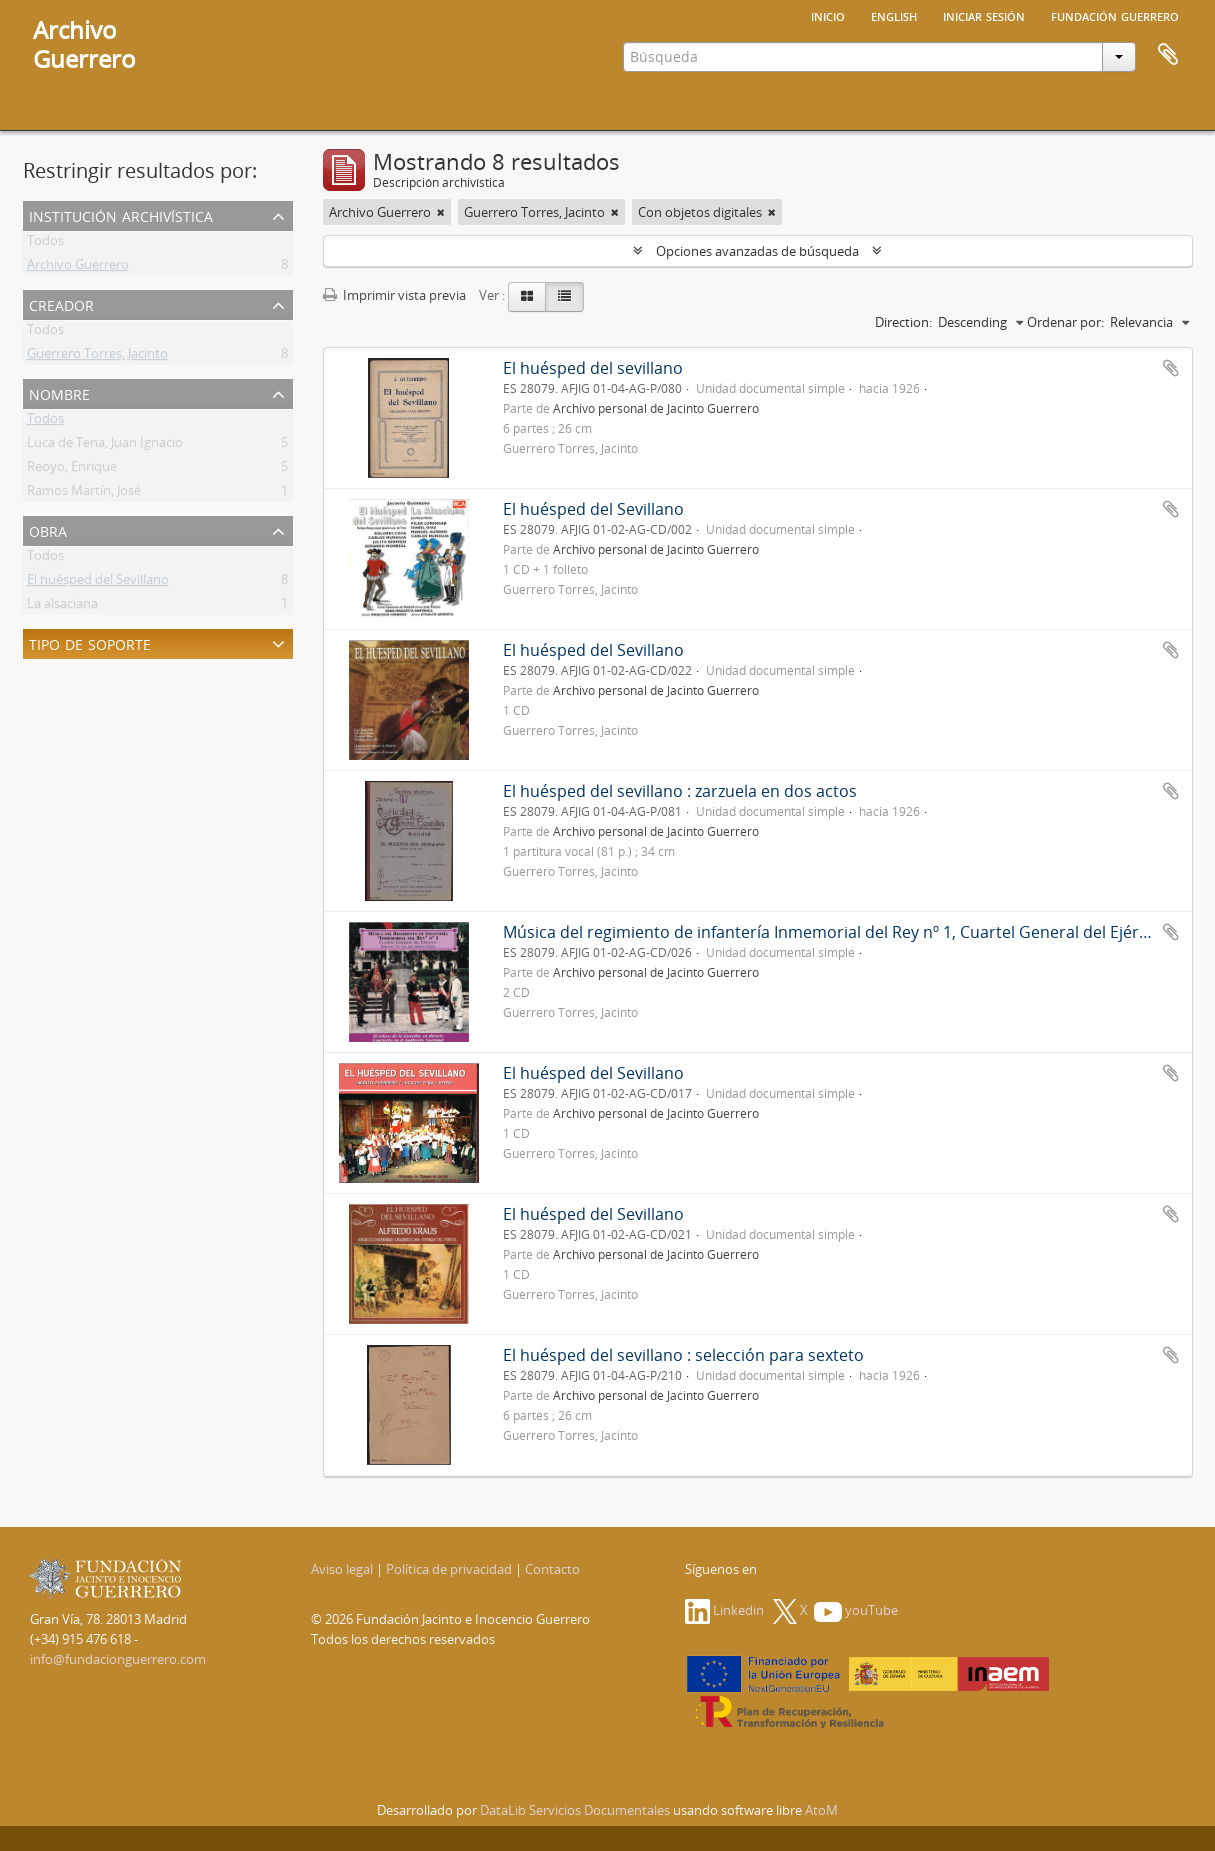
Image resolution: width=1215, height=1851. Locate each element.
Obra (48, 529)
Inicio (828, 15)
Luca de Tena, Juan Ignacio (105, 446)
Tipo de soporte (90, 642)
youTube (856, 1610)
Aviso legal (342, 1569)
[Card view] (527, 297)
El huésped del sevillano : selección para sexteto (683, 1355)
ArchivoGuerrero (84, 44)
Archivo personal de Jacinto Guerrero (656, 408)
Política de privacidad (449, 1569)
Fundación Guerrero (1115, 15)
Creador (61, 303)
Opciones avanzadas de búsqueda (757, 251)
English (894, 15)
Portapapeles (1168, 55)
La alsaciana (62, 607)
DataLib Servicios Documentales (575, 1810)
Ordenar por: (1065, 322)
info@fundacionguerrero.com (118, 1659)
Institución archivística (121, 214)
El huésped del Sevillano (98, 583)
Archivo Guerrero (78, 268)
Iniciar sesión (984, 15)
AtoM (821, 1810)
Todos (45, 244)
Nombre (59, 392)
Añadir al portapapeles (1171, 368)
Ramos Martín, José (84, 494)
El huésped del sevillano (593, 368)
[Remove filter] (441, 212)
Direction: (903, 322)
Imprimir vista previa (394, 295)
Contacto (552, 1569)
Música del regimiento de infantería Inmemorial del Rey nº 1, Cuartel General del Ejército (835, 932)
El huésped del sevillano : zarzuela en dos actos (680, 791)
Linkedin (724, 1610)
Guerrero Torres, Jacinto (97, 357)
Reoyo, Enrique (72, 470)
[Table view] (564, 297)
